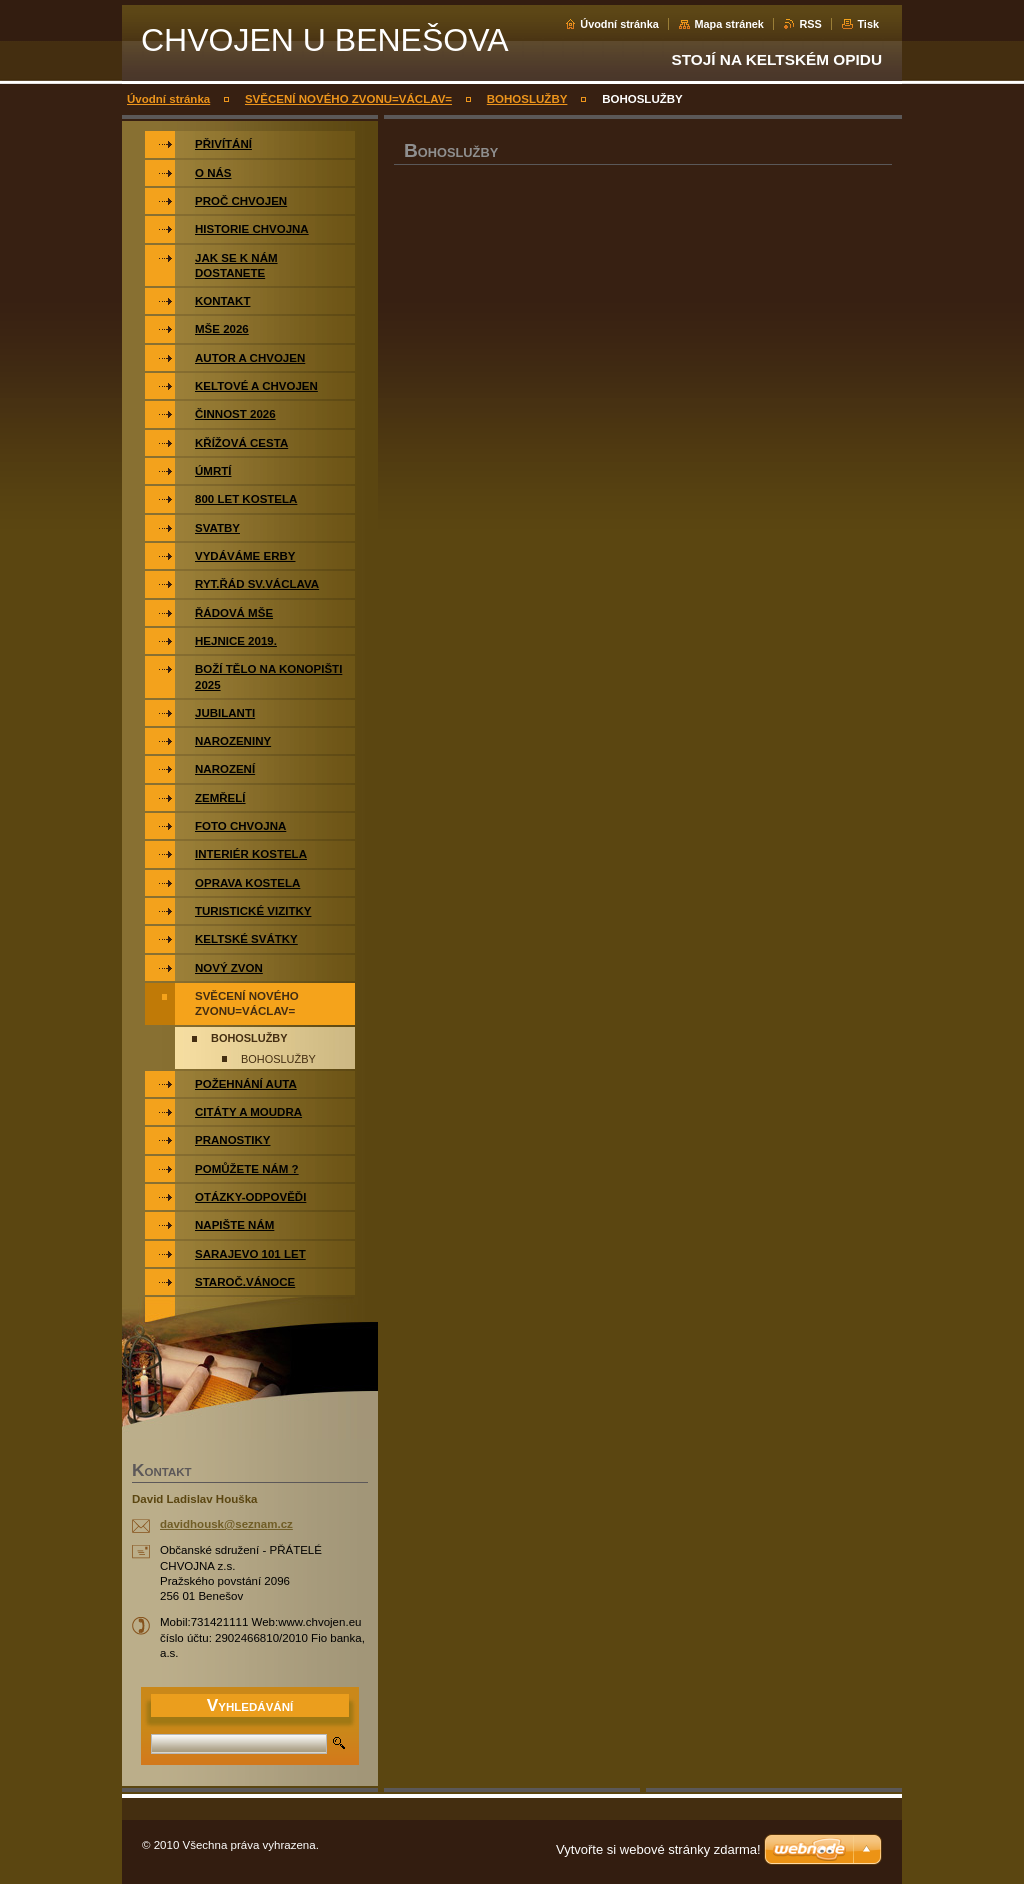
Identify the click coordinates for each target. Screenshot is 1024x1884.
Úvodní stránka (619, 24)
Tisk (868, 24)
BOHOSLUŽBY (527, 99)
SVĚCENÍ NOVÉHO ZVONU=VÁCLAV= (348, 99)
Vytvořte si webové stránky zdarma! (658, 1849)
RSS (810, 24)
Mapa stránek (729, 24)
